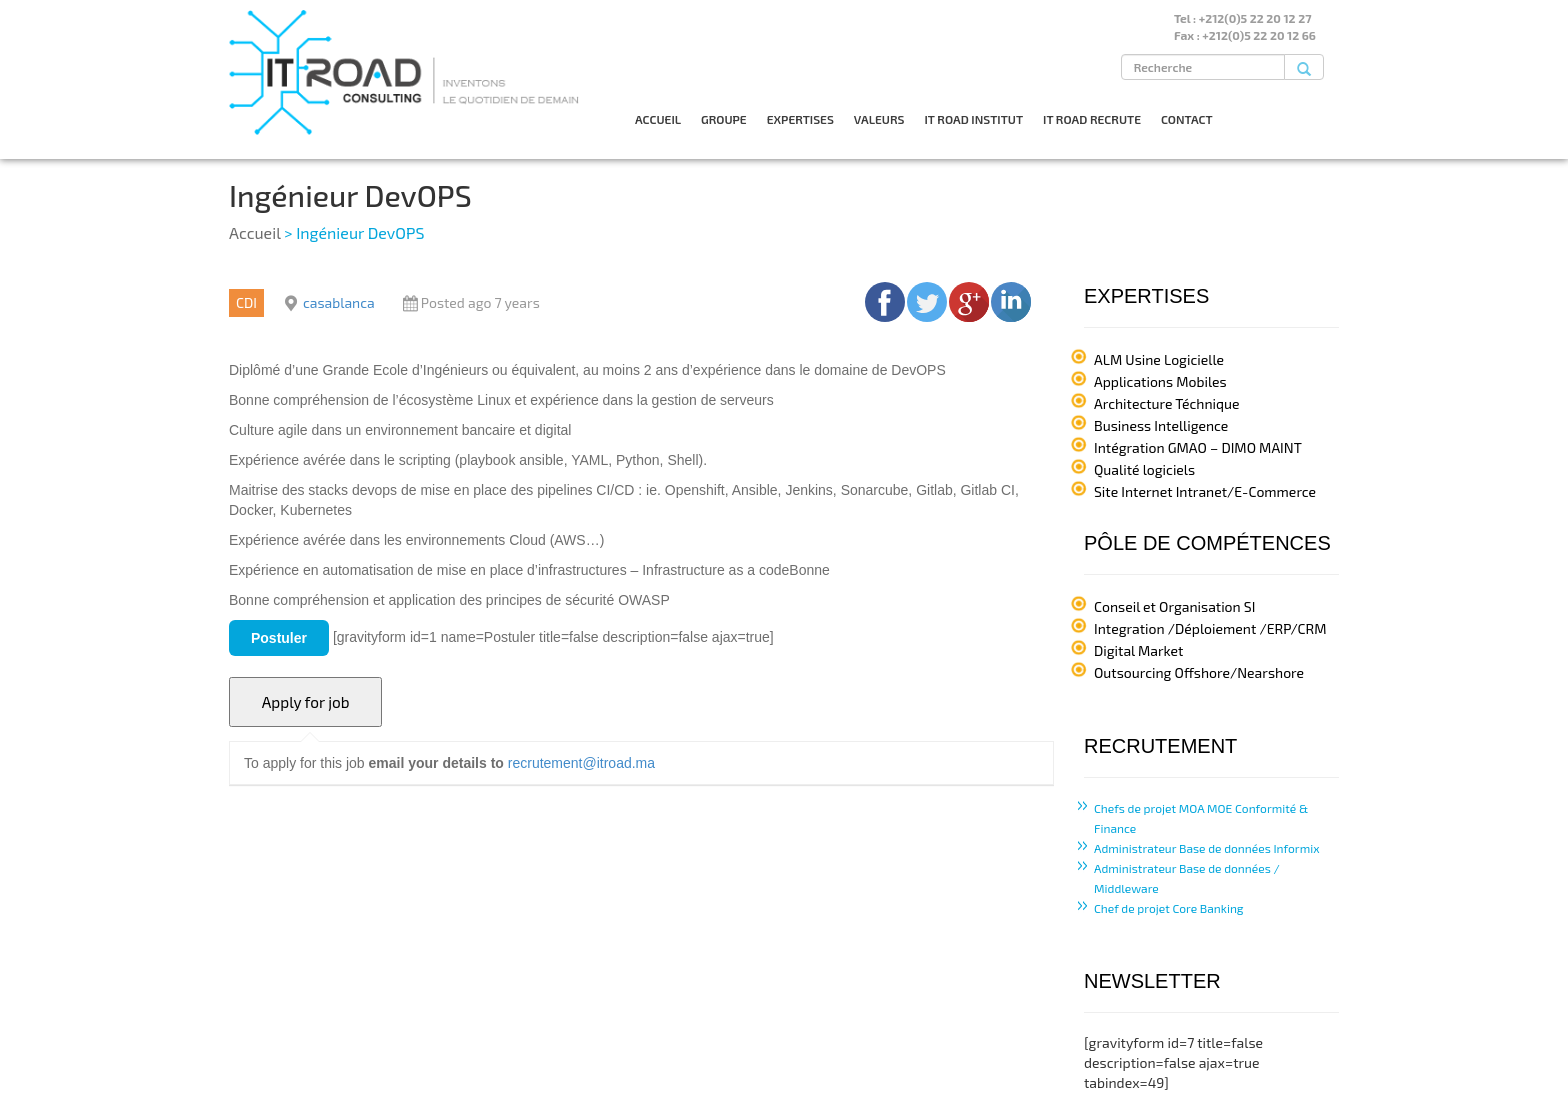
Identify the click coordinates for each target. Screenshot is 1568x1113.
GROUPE (724, 119)
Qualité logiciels (1144, 469)
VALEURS (879, 119)
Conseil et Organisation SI (1174, 606)
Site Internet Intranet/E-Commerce (1205, 491)
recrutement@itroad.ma (581, 763)
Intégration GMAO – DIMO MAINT (1198, 447)
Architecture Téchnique (1167, 403)
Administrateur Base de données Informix (1207, 848)
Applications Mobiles (1160, 381)
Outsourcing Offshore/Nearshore (1199, 672)
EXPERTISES (800, 119)
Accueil (255, 232)
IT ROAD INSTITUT (973, 119)
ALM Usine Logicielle (1159, 359)
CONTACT (1187, 119)
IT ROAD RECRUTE (1092, 119)
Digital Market (1138, 650)
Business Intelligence (1161, 425)
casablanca (339, 302)
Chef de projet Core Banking (1169, 908)
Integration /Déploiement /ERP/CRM (1210, 628)
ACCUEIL (658, 119)
